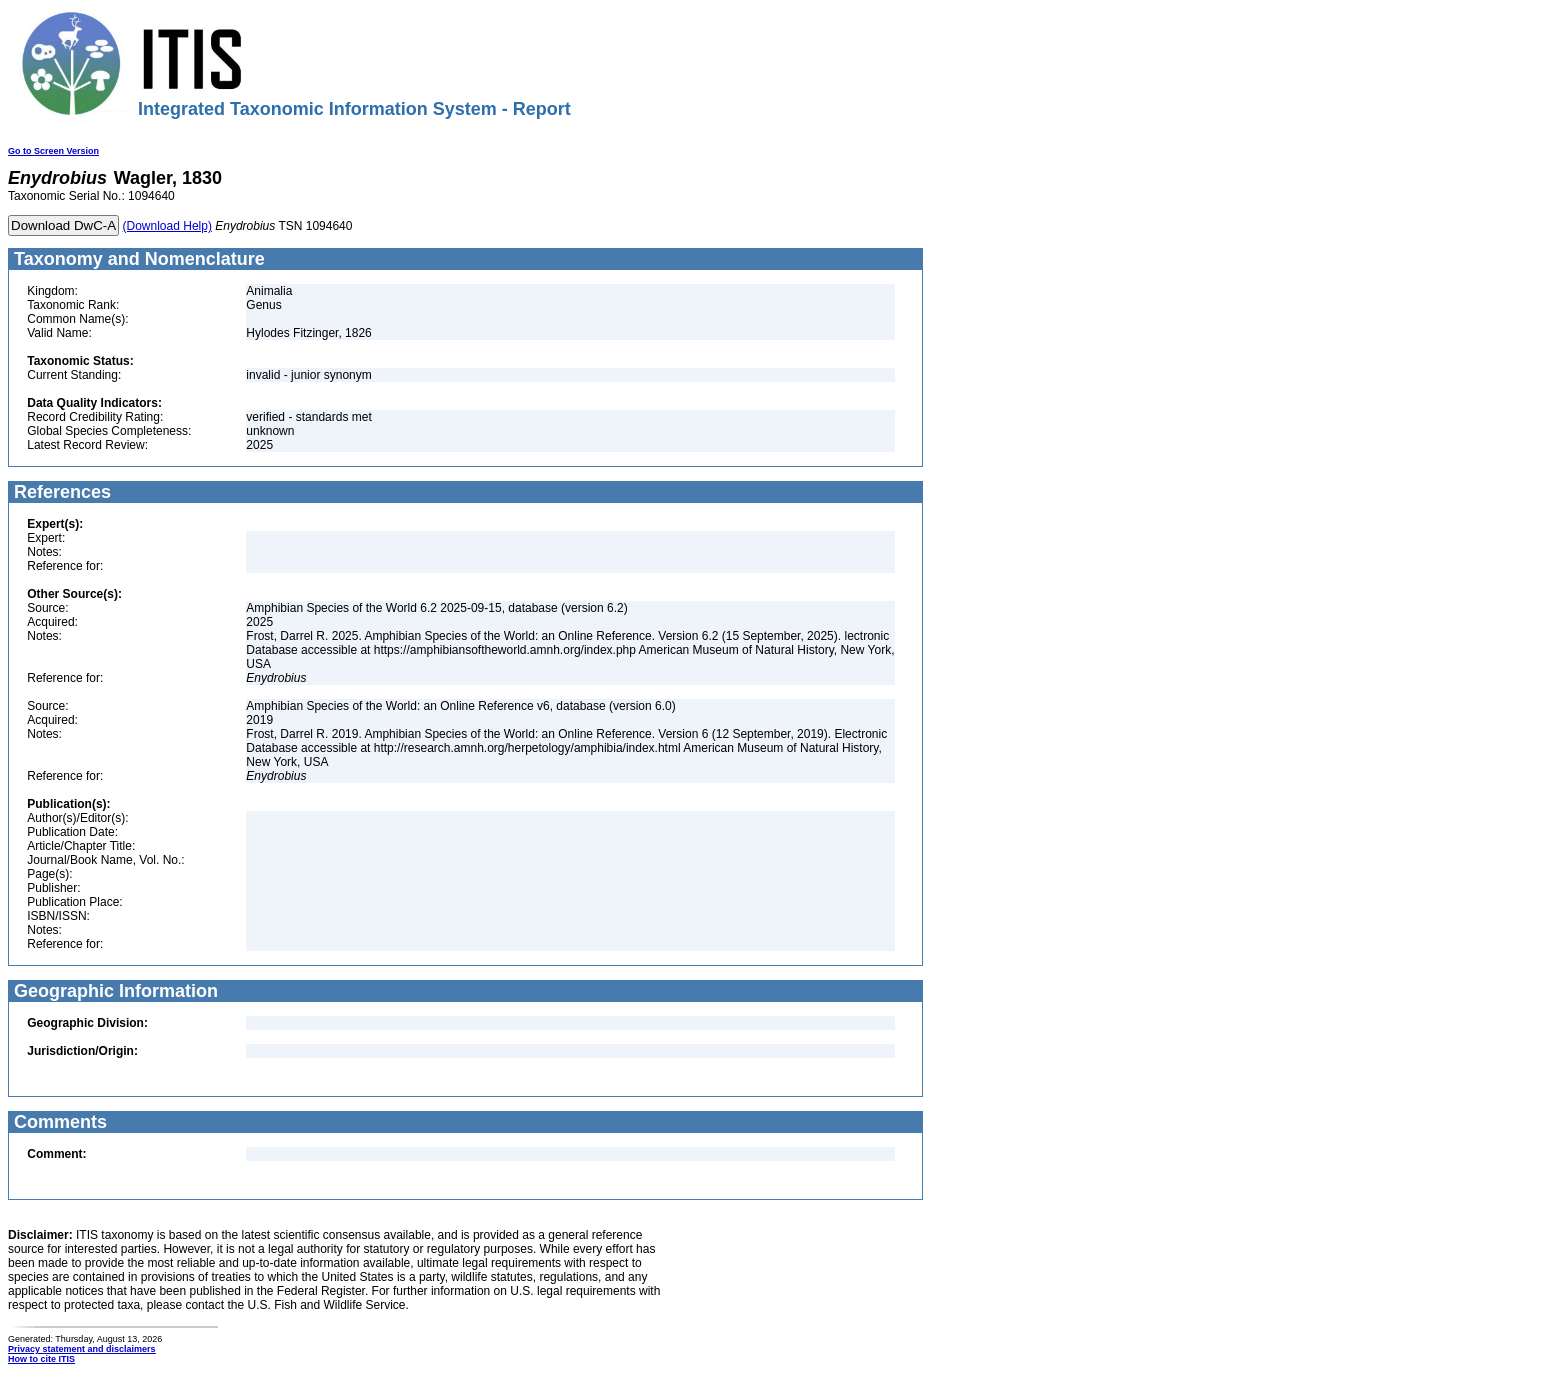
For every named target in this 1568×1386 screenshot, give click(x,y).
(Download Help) (167, 226)
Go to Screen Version (53, 151)
